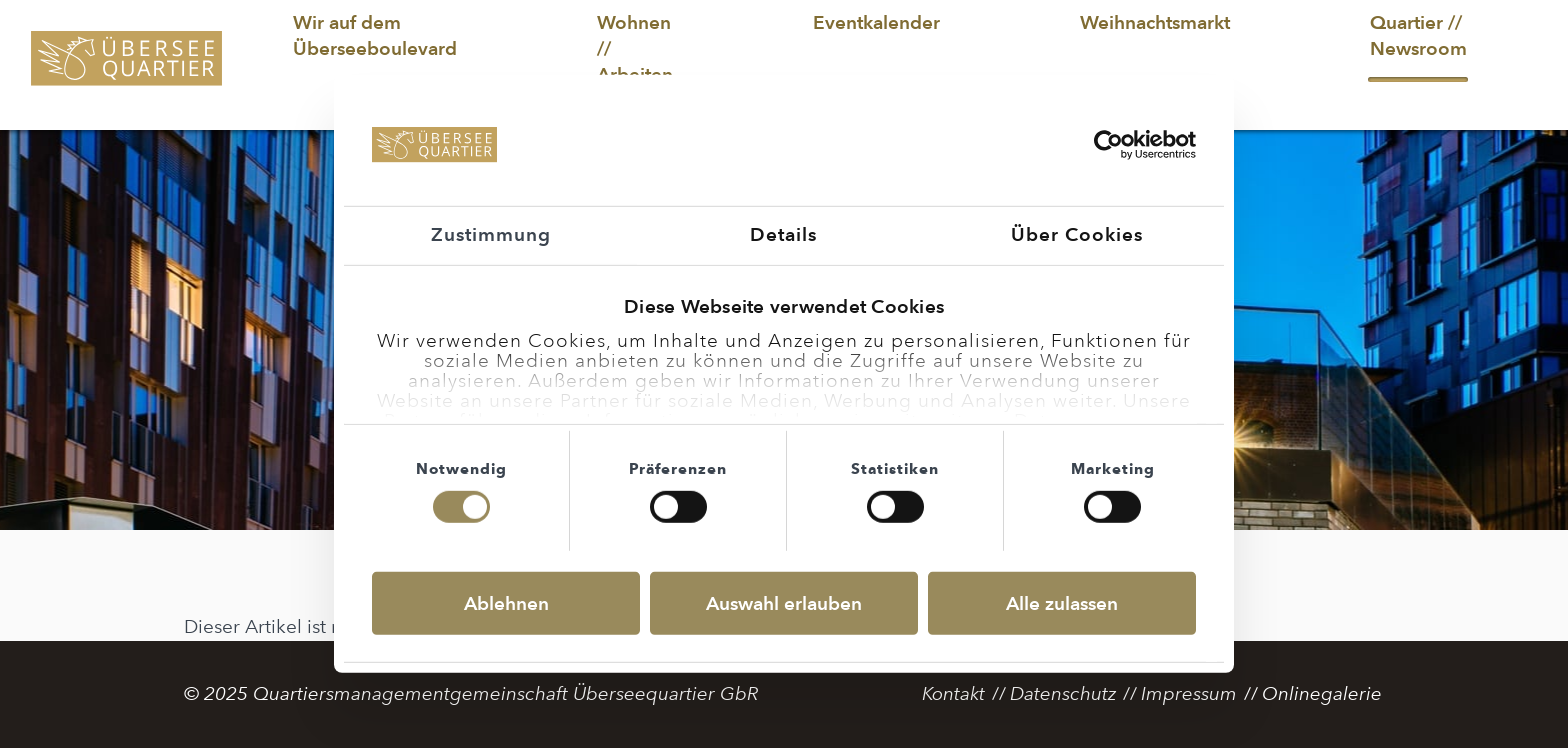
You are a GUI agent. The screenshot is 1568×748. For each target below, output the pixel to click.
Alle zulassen (1062, 603)
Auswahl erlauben (784, 603)
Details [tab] (783, 234)
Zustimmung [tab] (491, 234)
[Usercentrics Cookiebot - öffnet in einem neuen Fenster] (1108, 145)
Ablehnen (506, 603)
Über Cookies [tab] (1077, 234)
